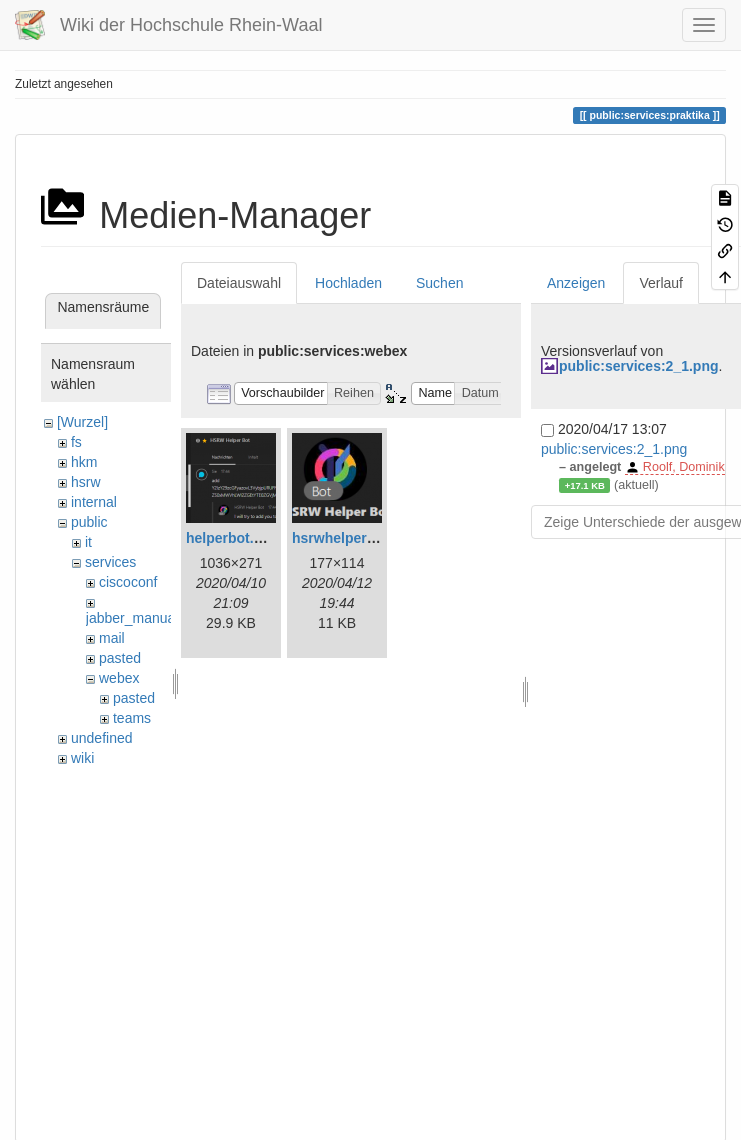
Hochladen (348, 283)
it (88, 542)
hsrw (86, 482)
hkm (84, 462)
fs (76, 442)
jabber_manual (132, 618)
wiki (82, 758)
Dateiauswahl (239, 283)
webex (119, 678)
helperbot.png (232, 538)
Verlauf (661, 283)
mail (112, 638)
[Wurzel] (82, 422)
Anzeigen (576, 283)
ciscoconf (128, 582)
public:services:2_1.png (639, 366)
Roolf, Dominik (684, 467)
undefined (102, 738)
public (89, 522)
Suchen (439, 283)
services (110, 562)
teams (132, 718)
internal (94, 502)
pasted (120, 658)
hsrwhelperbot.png (355, 538)
